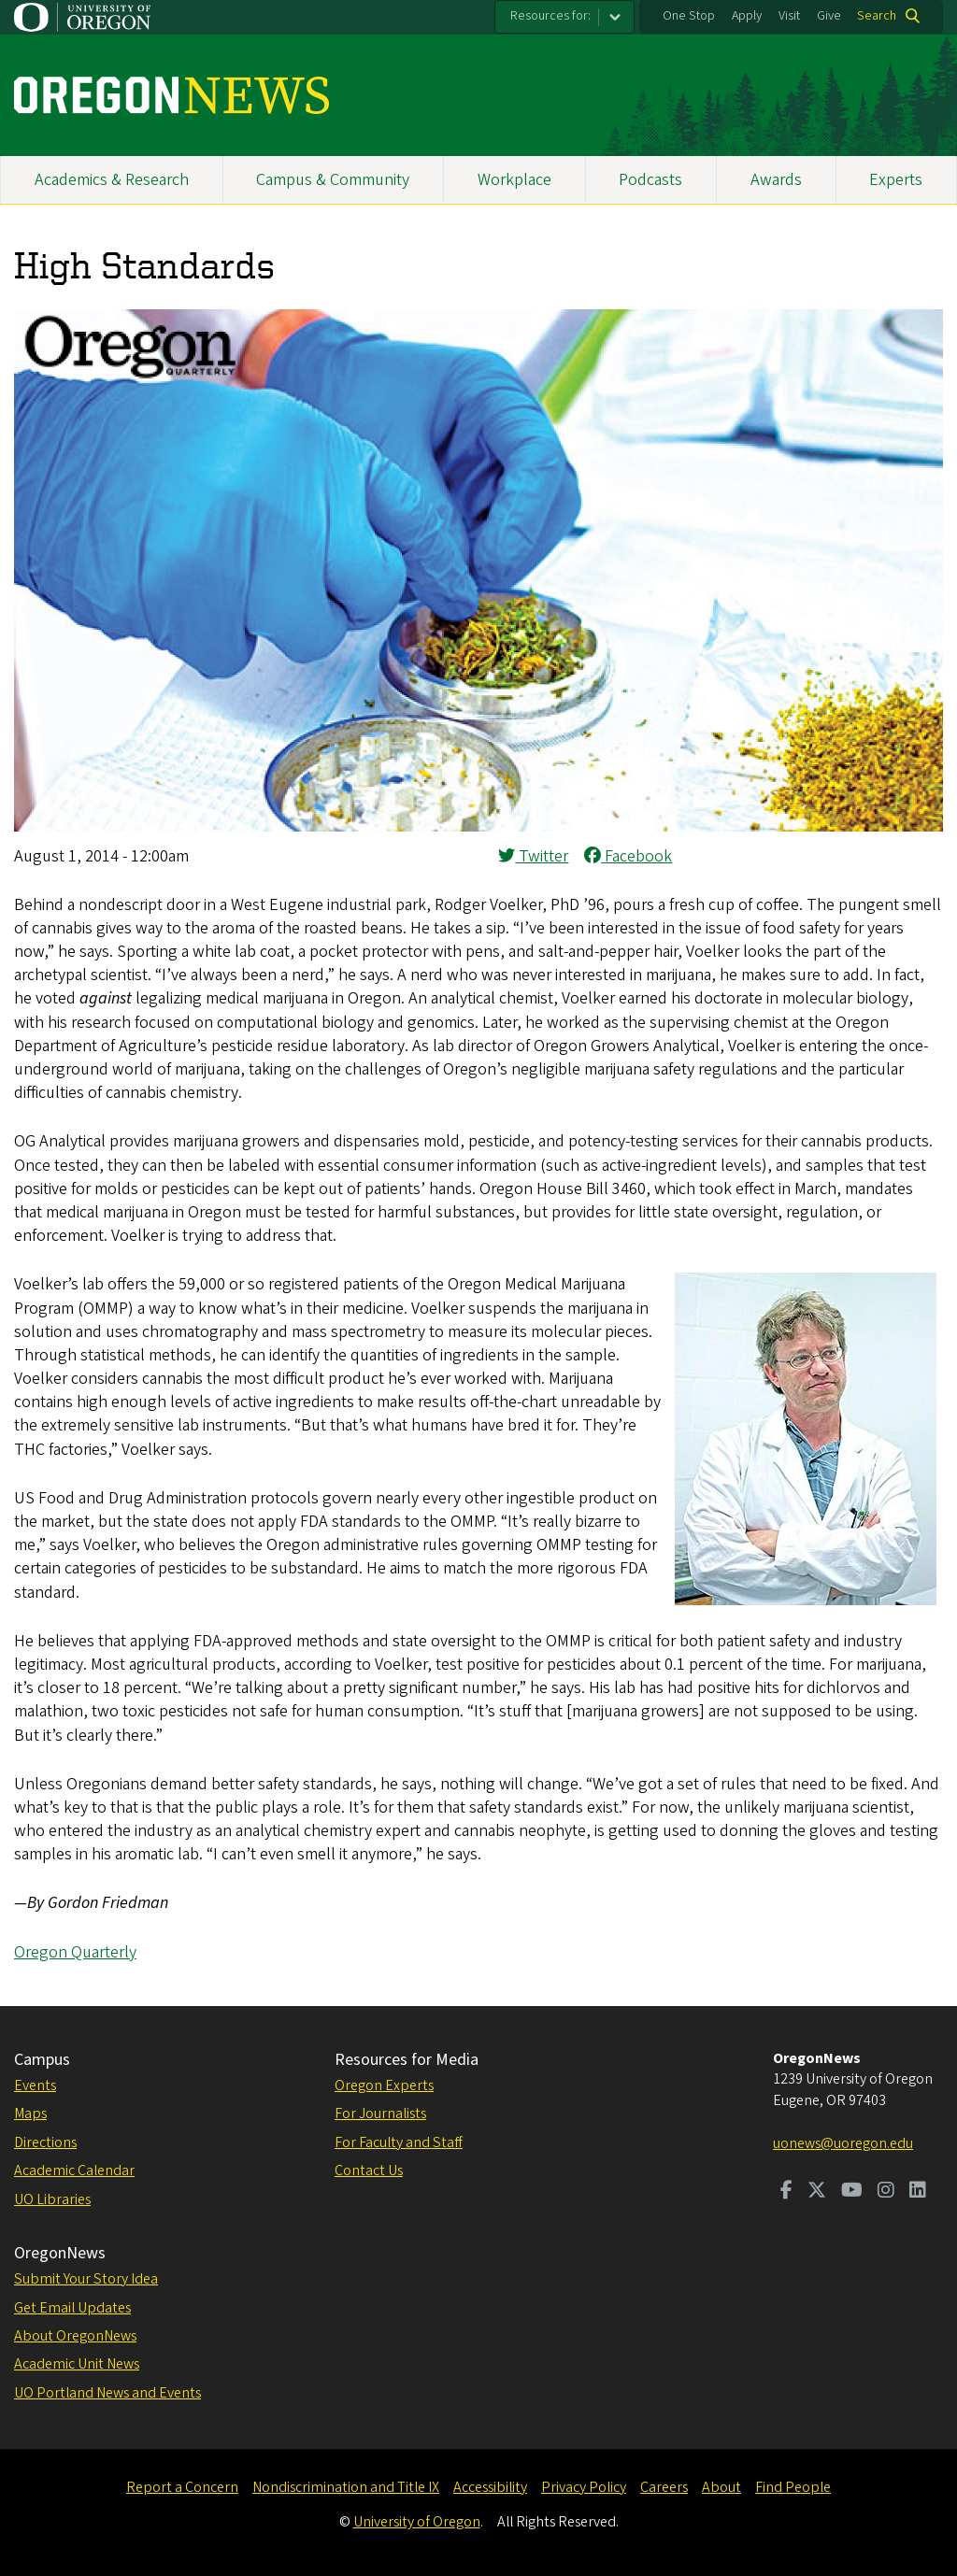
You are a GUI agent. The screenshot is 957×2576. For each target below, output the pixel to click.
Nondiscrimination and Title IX (345, 2487)
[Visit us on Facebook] (786, 2192)
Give (829, 16)
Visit (789, 16)
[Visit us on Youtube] (852, 2192)
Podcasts (650, 180)
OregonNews (60, 2253)
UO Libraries (52, 2199)
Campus (42, 2059)
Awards (776, 180)
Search (876, 16)
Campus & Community (332, 180)
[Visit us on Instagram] (886, 2192)
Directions (45, 2142)
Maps (30, 2113)
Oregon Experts (384, 2085)
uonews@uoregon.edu (843, 2143)
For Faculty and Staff (399, 2142)
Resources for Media (406, 2059)
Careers (664, 2487)
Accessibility (490, 2487)
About (721, 2487)
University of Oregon (416, 2522)
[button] (478, 826)
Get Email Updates (72, 2308)
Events (35, 2085)
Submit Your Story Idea (86, 2279)
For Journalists (380, 2113)
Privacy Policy (583, 2487)
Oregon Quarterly (75, 1952)
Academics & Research (112, 180)
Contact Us (369, 2170)
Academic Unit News (76, 2364)
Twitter (533, 856)
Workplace (514, 180)
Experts (895, 180)
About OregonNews (75, 2336)
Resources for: (550, 16)
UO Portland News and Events (107, 2393)
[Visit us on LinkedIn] (918, 2192)
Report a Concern (182, 2487)
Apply (747, 16)
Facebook (628, 856)
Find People (793, 2487)
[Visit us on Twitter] (817, 2192)
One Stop (689, 16)
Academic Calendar (74, 2170)
